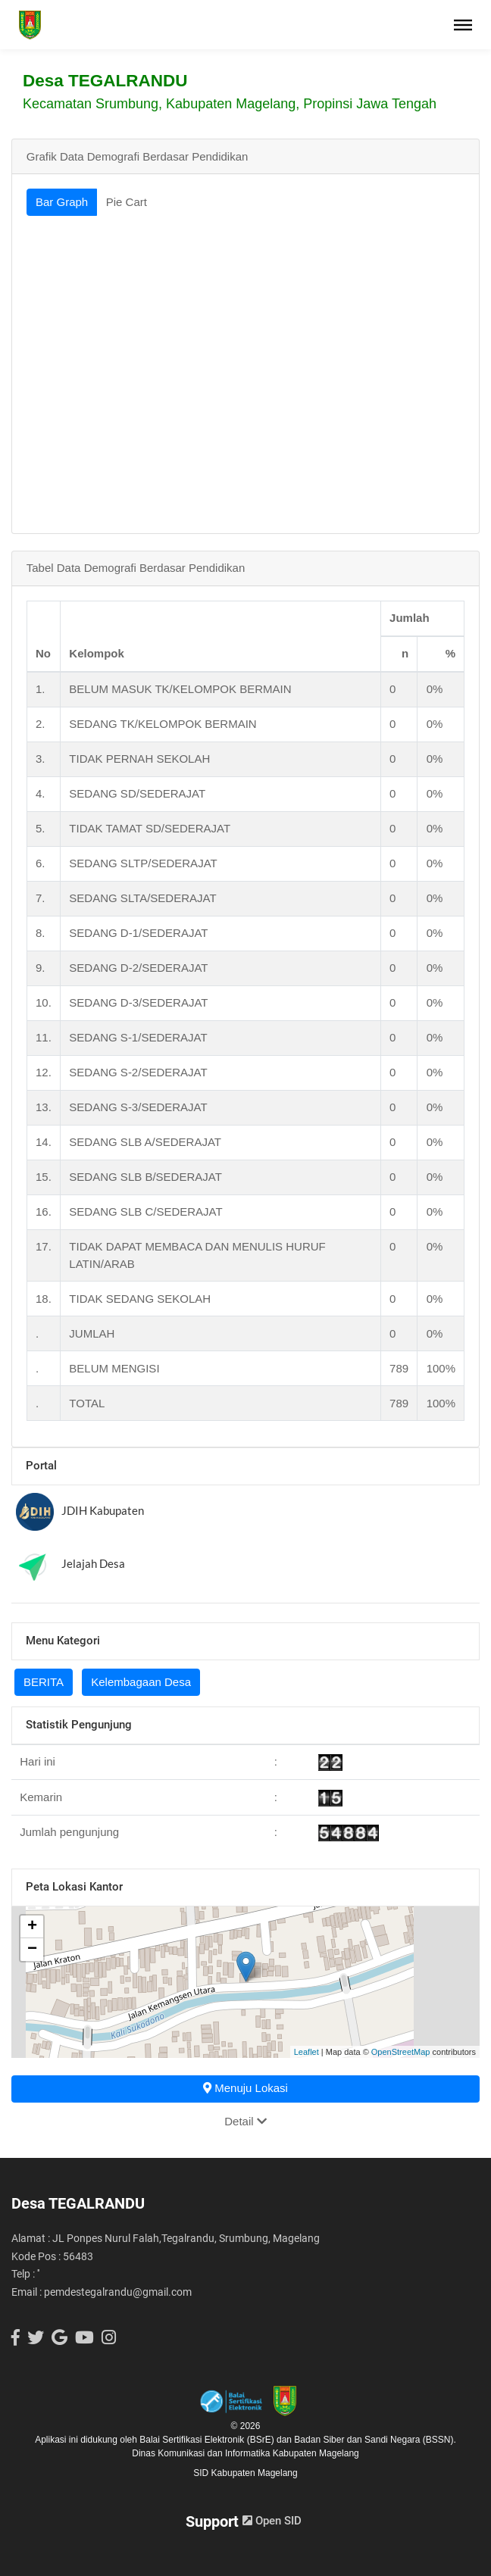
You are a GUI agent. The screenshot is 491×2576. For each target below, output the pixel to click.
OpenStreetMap (400, 2051)
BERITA (43, 1681)
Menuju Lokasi (245, 2087)
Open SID (272, 2521)
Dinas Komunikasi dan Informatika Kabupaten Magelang (245, 2453)
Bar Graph (62, 201)
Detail (245, 2121)
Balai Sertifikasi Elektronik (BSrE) (208, 2439)
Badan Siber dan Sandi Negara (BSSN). (374, 2439)
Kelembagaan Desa (141, 1681)
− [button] (32, 1949)
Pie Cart (126, 201)
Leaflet (306, 2051)
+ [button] (32, 1927)
